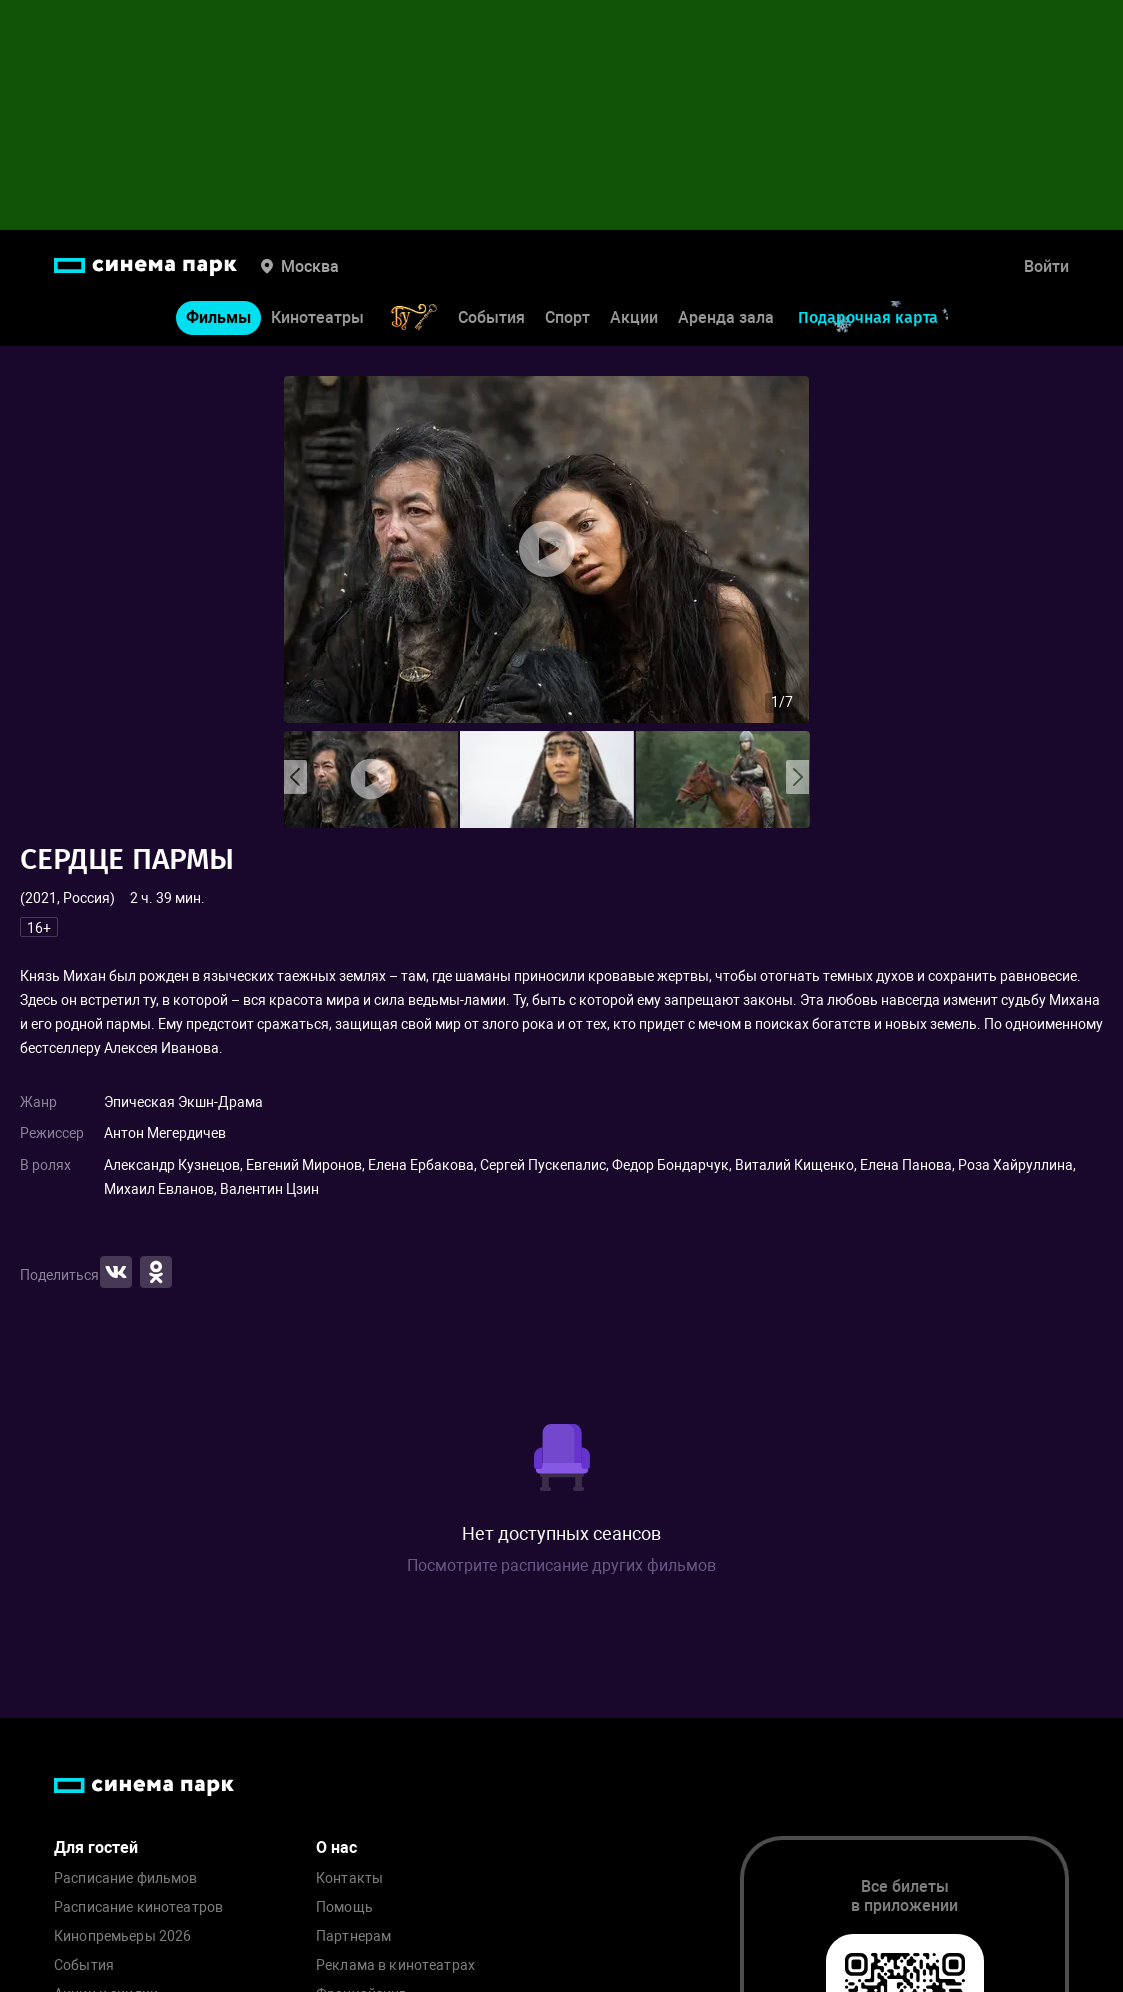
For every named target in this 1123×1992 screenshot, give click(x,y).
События (491, 317)
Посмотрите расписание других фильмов (561, 1565)
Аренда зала (726, 317)
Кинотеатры (317, 317)
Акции (634, 317)
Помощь (344, 1907)
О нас (336, 1847)
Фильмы (218, 317)
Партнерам (353, 1936)
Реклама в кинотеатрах (395, 1965)
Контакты (349, 1878)
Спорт (567, 317)
